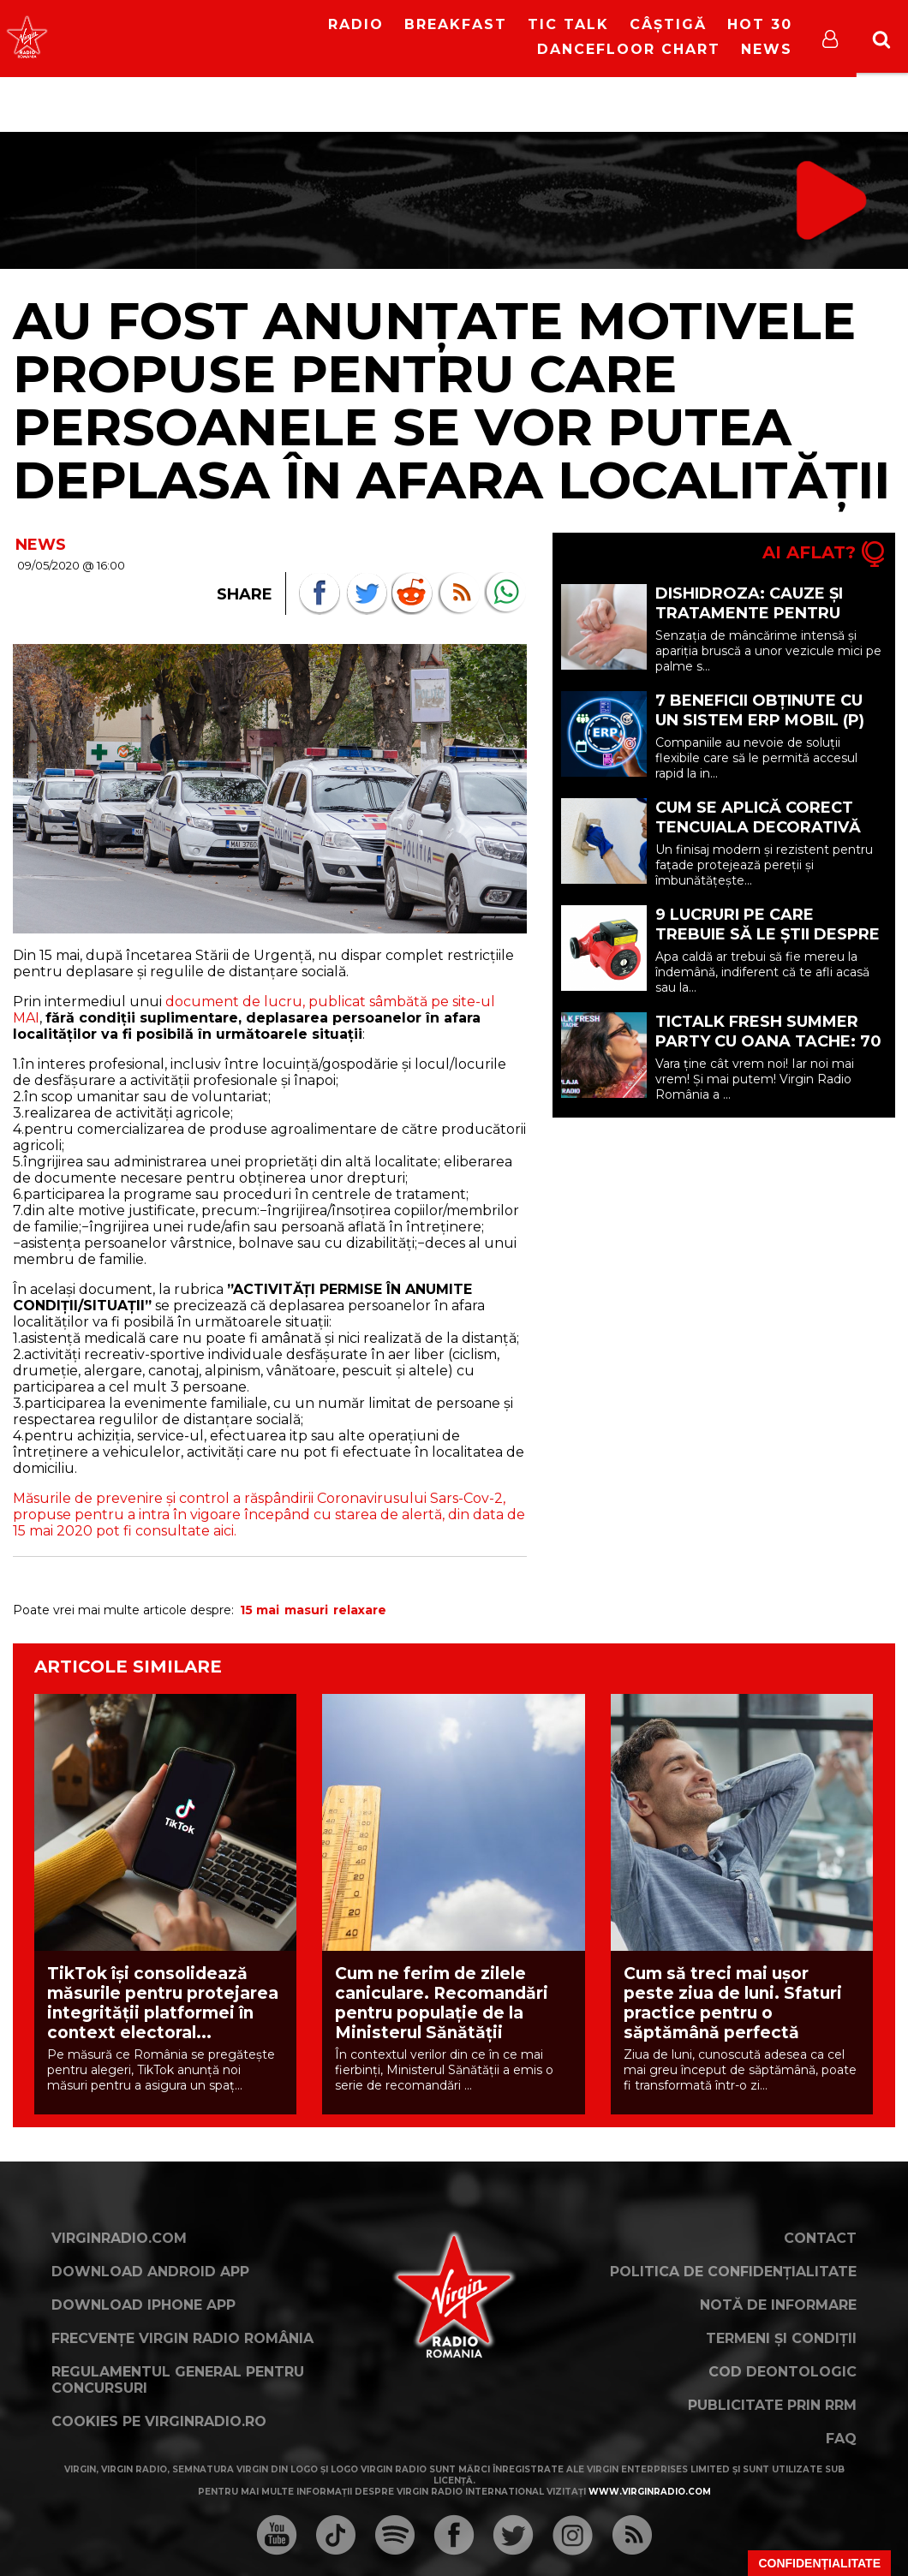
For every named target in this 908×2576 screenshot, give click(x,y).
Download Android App (150, 2271)
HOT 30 (759, 24)
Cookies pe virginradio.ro (158, 2421)
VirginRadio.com (119, 2238)
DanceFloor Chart (628, 49)
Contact (820, 2238)
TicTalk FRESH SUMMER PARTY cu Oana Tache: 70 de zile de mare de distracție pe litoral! (768, 1051)
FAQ (841, 2438)
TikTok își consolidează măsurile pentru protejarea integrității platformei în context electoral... (162, 2003)
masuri (306, 1610)
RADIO (356, 24)
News (766, 49)
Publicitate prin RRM (772, 2405)
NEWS (40, 544)
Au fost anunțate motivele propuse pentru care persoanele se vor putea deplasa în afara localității (451, 400)
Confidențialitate (819, 2563)
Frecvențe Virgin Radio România (182, 2338)
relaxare (359, 1610)
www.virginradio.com (649, 2491)
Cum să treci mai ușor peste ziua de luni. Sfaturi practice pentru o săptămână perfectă (733, 2003)
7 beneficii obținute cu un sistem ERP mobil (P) (759, 710)
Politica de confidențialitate (733, 2271)
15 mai (259, 1610)
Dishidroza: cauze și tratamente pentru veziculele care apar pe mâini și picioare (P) (766, 623)
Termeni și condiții (781, 2338)
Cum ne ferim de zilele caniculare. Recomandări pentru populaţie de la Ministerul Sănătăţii (441, 2003)
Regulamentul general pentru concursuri (177, 2380)
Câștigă (668, 24)
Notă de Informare (778, 2305)
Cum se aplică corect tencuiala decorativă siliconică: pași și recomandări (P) (758, 837)
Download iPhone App (143, 2305)
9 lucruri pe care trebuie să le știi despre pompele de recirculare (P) (768, 944)
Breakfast (455, 24)
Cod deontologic (782, 2372)
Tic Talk (568, 24)
